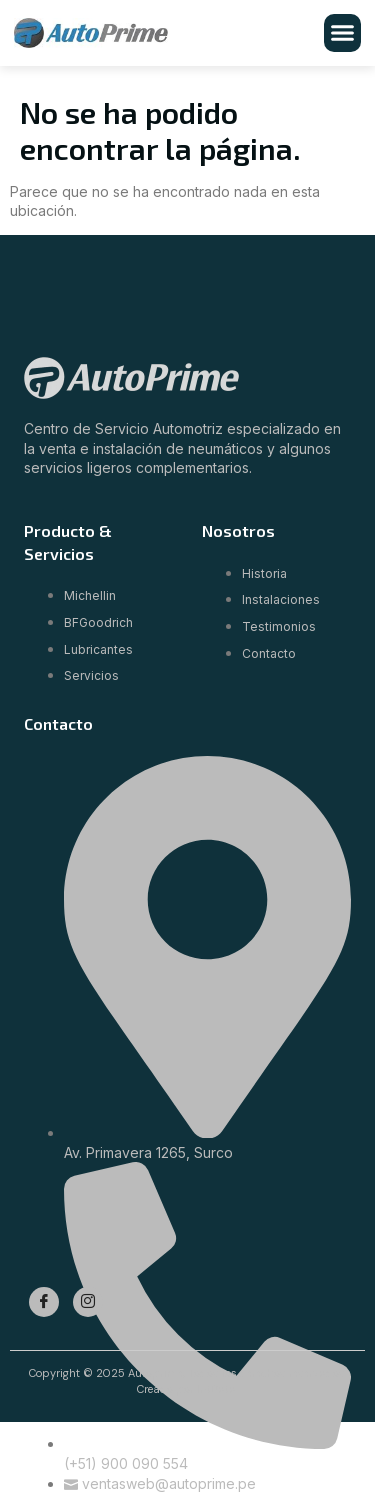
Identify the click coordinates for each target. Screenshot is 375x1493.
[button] (343, 33)
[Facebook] (44, 1302)
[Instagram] (88, 1302)
